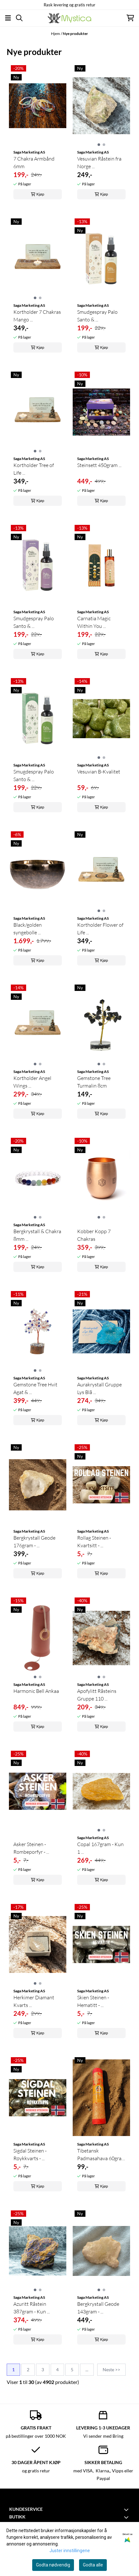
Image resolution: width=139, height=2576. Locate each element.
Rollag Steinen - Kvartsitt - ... (94, 1542)
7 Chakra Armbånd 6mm (34, 162)
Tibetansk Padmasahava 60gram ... (101, 2154)
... (86, 2369)
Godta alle (93, 2564)
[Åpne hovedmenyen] (8, 18)
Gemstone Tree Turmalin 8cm (94, 1082)
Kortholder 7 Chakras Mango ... (37, 316)
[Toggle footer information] (127, 2509)
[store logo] (69, 18)
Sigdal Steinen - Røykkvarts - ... (30, 2154)
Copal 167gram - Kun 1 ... (100, 1848)
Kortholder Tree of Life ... (33, 469)
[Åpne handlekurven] (130, 18)
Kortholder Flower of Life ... (100, 929)
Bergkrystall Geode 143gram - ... (98, 2308)
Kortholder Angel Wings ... (32, 1082)
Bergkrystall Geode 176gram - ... (34, 1542)
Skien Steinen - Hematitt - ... (93, 2001)
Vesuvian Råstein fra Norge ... (99, 162)
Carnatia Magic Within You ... (94, 622)
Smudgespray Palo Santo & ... (97, 316)
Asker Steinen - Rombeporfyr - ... (31, 1848)
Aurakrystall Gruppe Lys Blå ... (99, 1388)
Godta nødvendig (53, 2564)
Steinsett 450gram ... (99, 465)
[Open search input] (19, 18)
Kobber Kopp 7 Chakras (94, 1235)
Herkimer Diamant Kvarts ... (33, 2001)
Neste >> (111, 2369)
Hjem (55, 33)
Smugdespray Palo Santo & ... (33, 775)
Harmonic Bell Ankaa (36, 1691)
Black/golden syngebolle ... (27, 929)
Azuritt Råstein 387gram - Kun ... (31, 2308)
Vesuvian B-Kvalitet (98, 771)
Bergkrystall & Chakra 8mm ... (37, 1235)
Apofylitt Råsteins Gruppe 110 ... (96, 1695)
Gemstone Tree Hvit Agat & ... (35, 1388)
